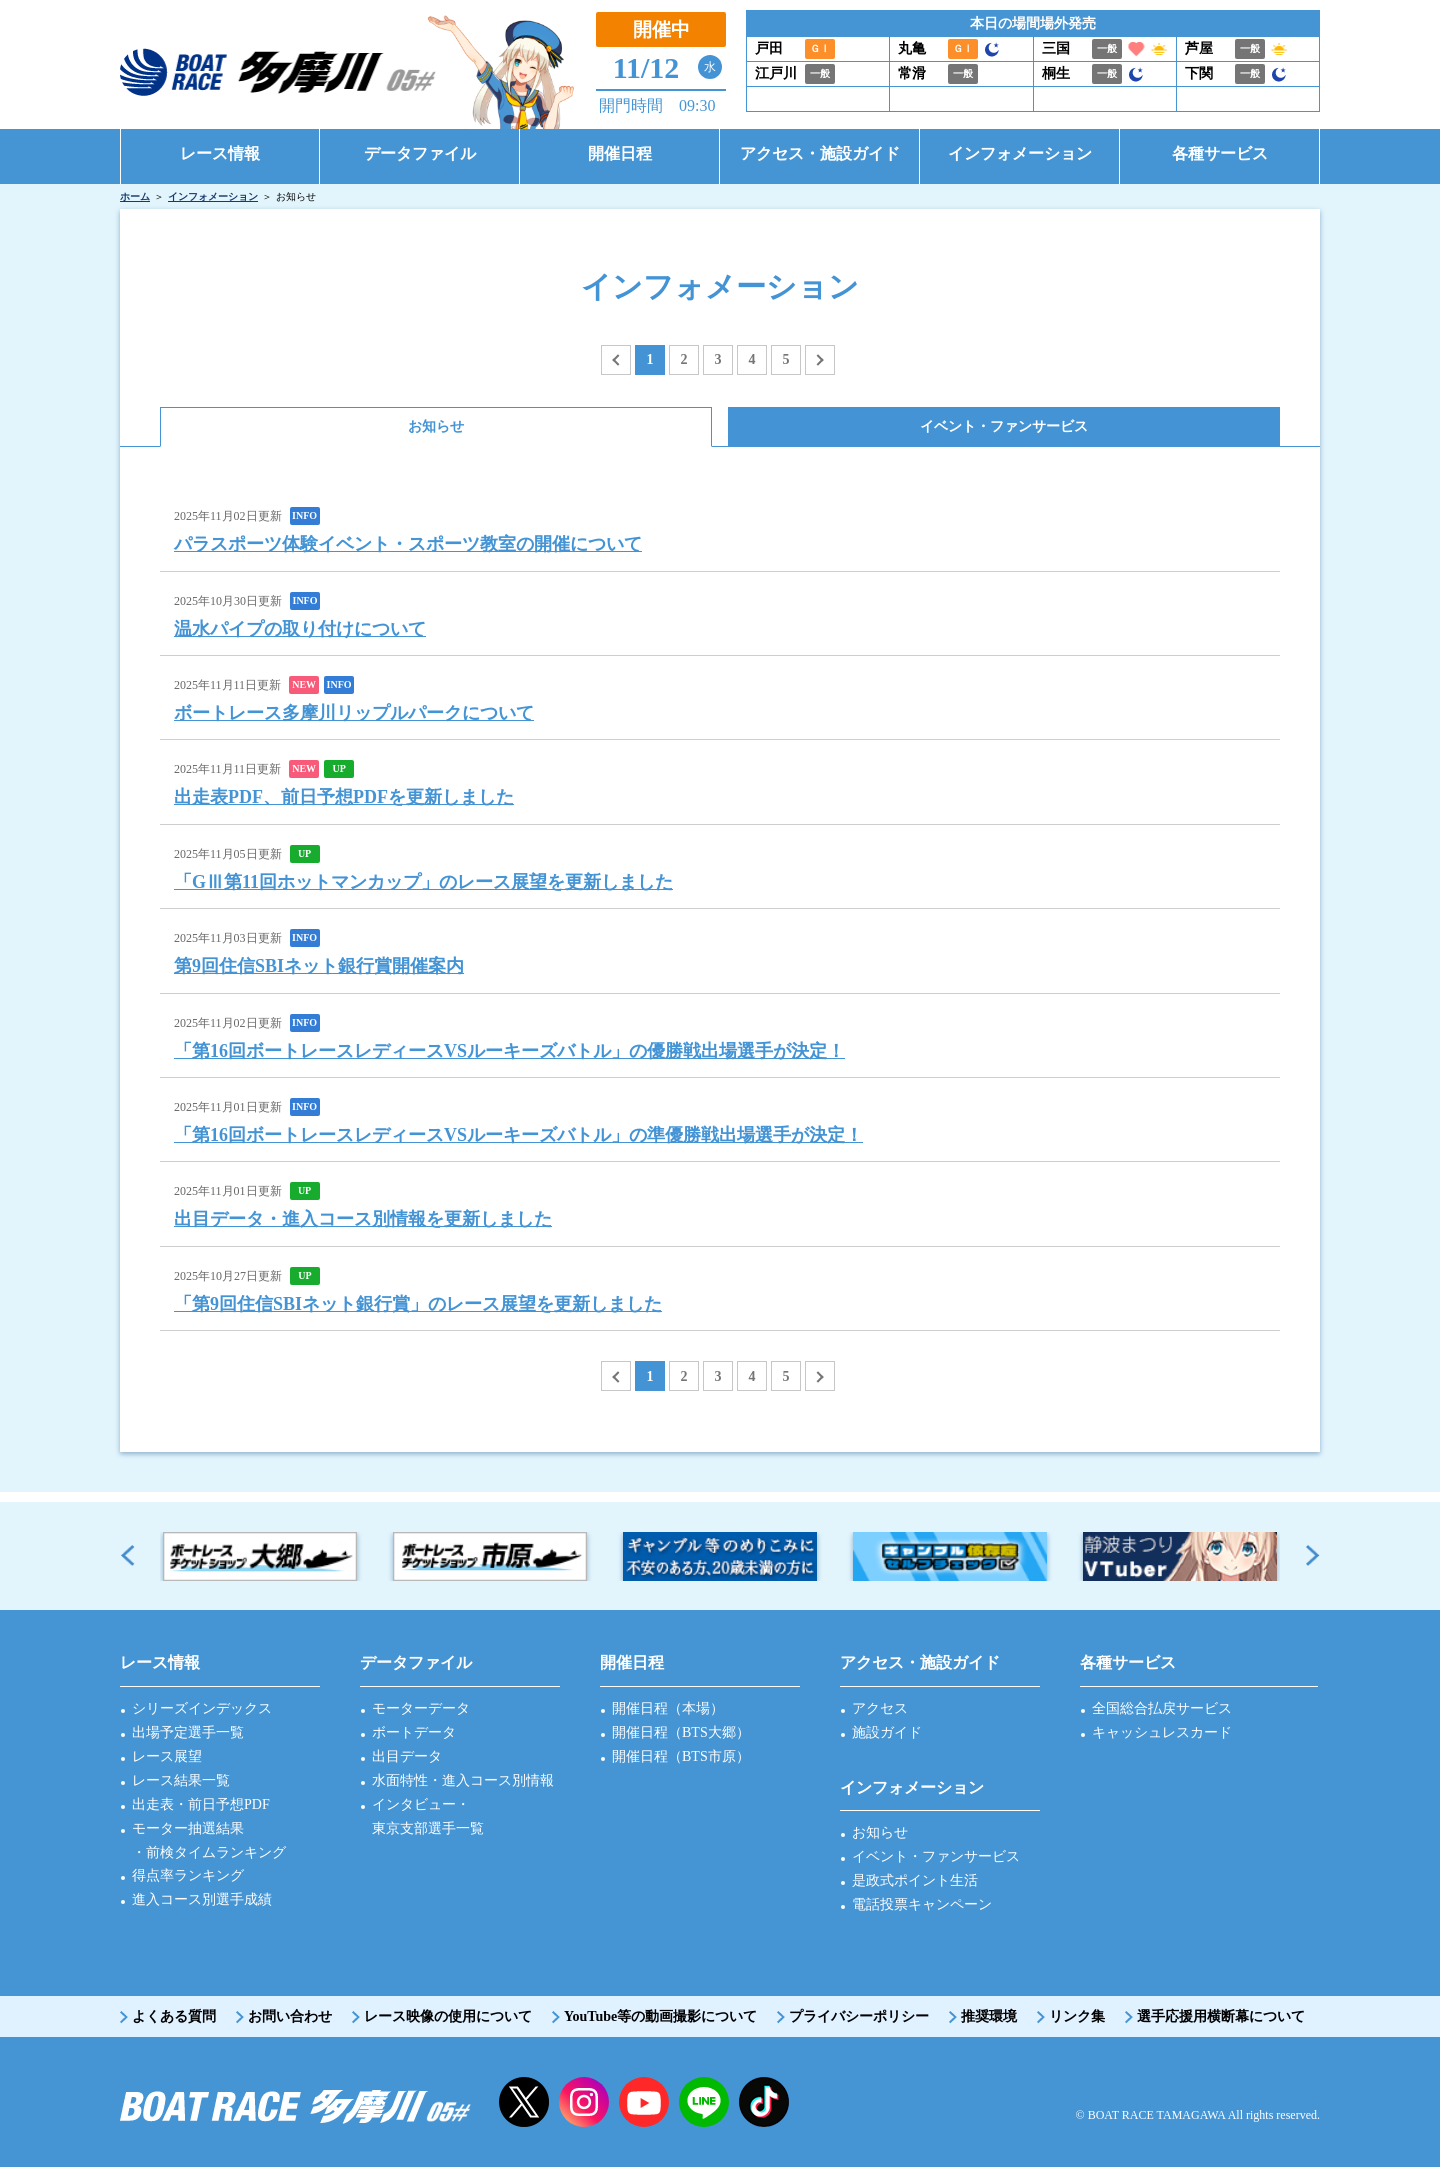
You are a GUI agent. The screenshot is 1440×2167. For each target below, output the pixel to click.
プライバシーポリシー (859, 2016)
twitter (524, 2102)
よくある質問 (174, 2016)
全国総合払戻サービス (1162, 1708)
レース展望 (167, 1756)
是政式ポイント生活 (915, 1880)
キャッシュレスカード (1162, 1732)
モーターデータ (421, 1708)
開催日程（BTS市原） (681, 1756)
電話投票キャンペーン (922, 1904)
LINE (704, 2102)
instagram (584, 2102)
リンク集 (1077, 2016)
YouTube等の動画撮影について (660, 2016)
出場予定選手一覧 (188, 1732)
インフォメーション (213, 196)
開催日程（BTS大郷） (681, 1732)
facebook (764, 2102)
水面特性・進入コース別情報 (463, 1780)
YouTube (644, 2102)
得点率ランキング (188, 1875)
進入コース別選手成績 (202, 1899)
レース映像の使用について (448, 2016)
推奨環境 (989, 2016)
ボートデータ (414, 1732)
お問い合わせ (290, 2016)
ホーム (135, 196)
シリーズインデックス (202, 1708)
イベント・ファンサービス (936, 1856)
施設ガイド (887, 1732)
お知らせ (880, 1832)
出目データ (407, 1756)
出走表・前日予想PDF (201, 1804)
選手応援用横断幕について (1221, 2016)
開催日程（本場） (668, 1708)
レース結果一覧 (181, 1780)
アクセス (880, 1708)
